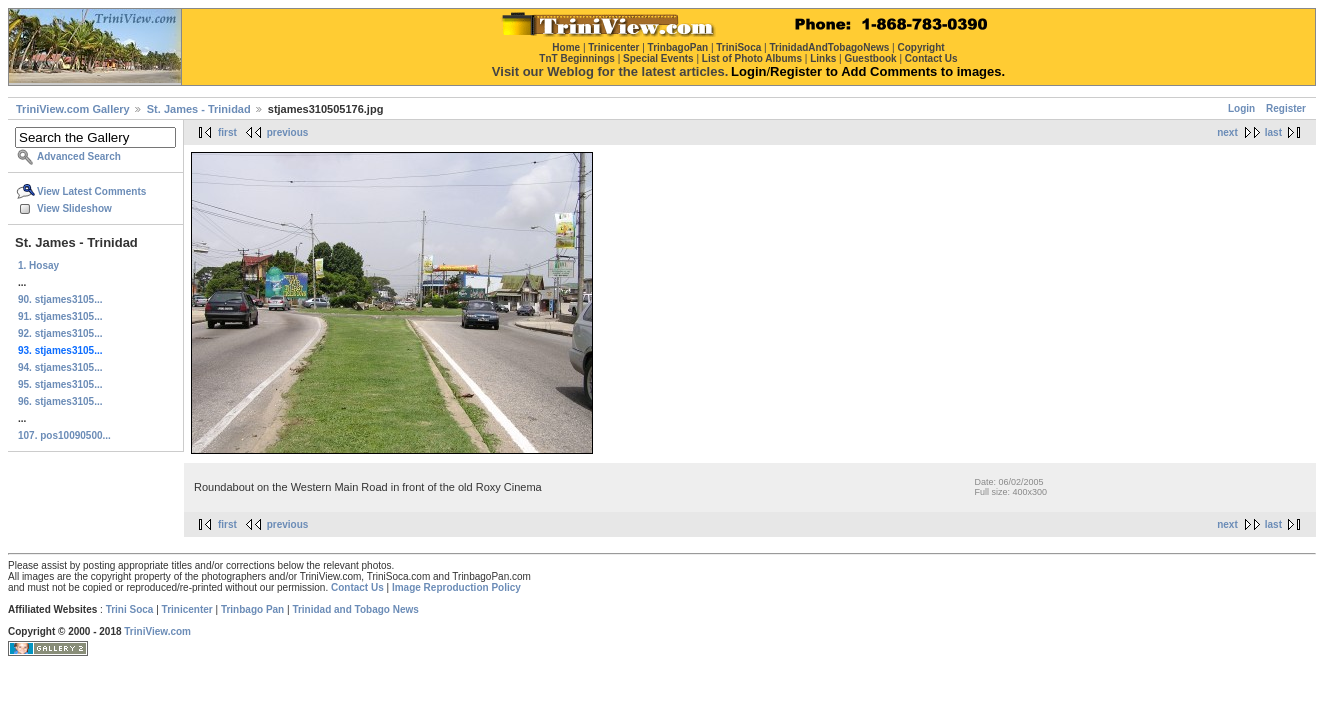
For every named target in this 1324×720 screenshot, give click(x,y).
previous (288, 132)
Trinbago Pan (252, 609)
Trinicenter (187, 609)
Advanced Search (79, 156)
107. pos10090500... (64, 435)
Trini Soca (130, 609)
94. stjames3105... (60, 367)
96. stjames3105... (60, 401)
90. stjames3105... (60, 299)
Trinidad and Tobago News (355, 609)
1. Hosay (38, 265)
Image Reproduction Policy (456, 587)
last (1273, 132)
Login (1241, 108)
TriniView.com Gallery (73, 109)
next (1227, 132)
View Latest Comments (91, 191)
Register (1286, 108)
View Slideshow (74, 208)
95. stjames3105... (60, 384)
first (227, 132)
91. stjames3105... (60, 316)
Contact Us (357, 587)
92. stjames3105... (60, 333)
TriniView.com (157, 631)
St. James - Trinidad (199, 109)
